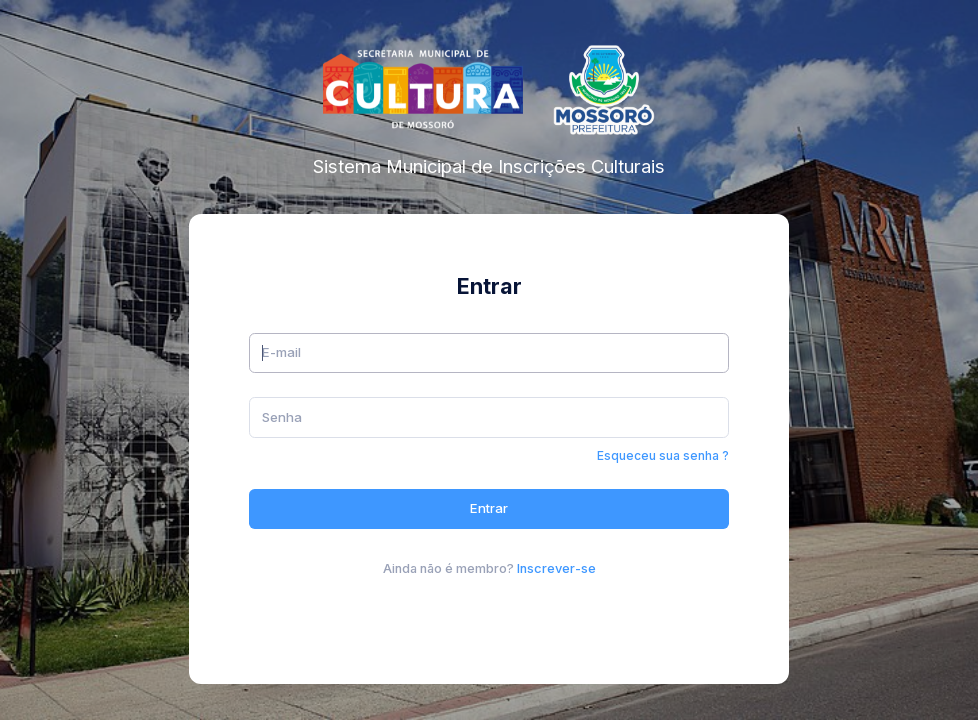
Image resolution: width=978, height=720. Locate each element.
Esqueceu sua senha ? (663, 455)
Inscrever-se (556, 568)
